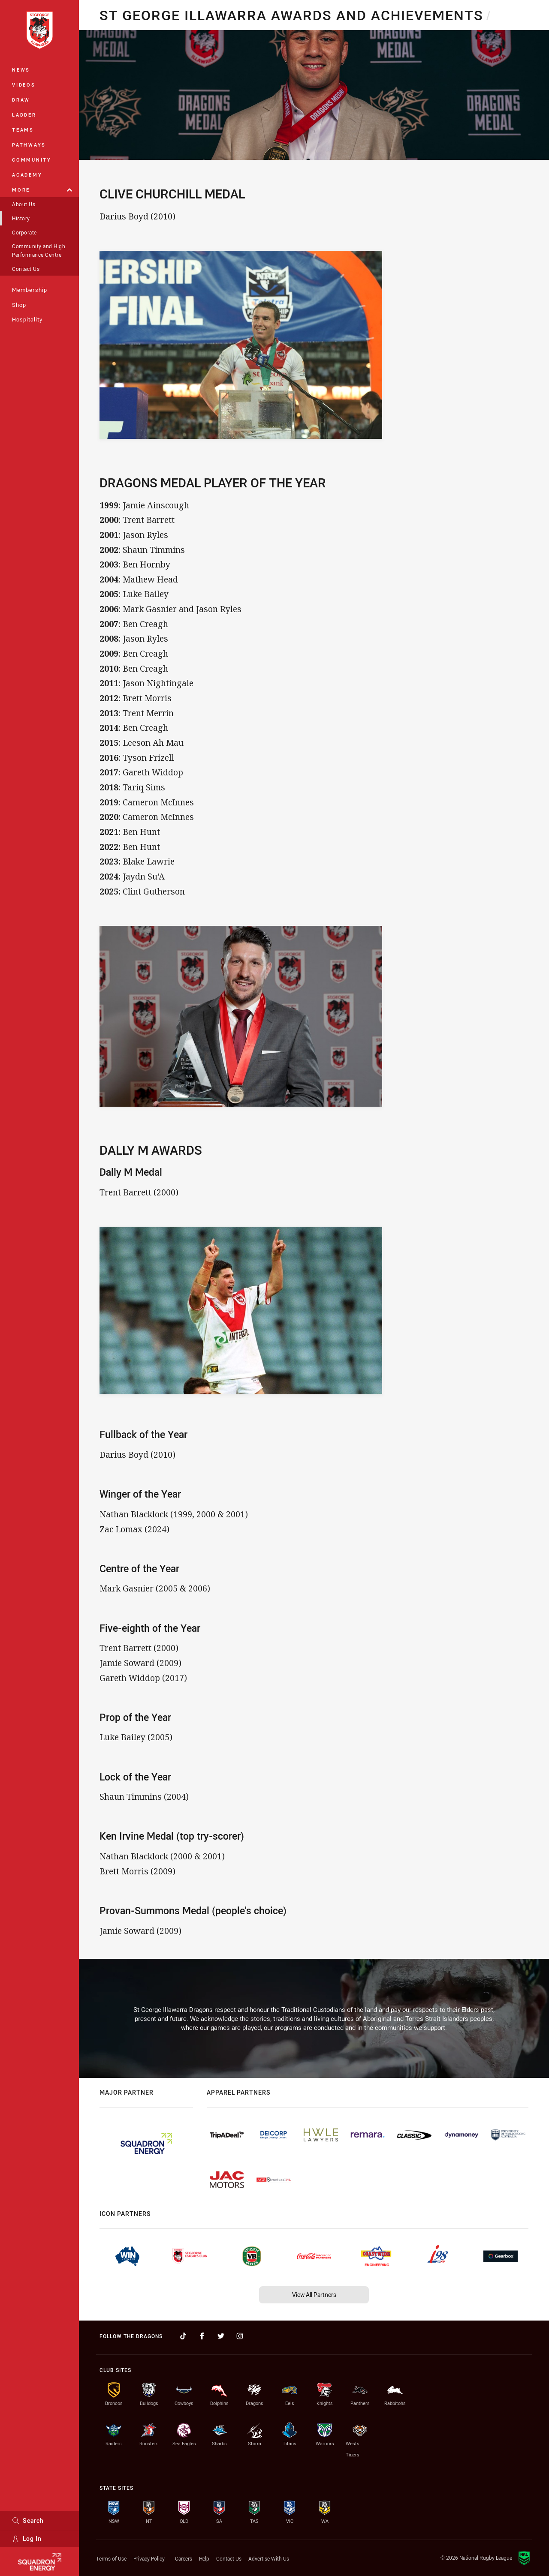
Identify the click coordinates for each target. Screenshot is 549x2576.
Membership (29, 290)
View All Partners (314, 2295)
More (42, 189)
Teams (23, 129)
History (21, 218)
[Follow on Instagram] (239, 2336)
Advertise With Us (268, 2558)
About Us (23, 204)
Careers (183, 2558)
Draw (21, 99)
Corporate (24, 232)
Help (204, 2558)
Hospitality (27, 319)
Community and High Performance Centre (38, 250)
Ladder (24, 114)
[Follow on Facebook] (202, 2336)
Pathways (29, 144)
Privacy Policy (149, 2558)
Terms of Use (111, 2558)
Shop (19, 305)
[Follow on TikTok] (183, 2336)
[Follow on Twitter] (220, 2336)
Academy (27, 174)
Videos (24, 84)
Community (31, 159)
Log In (27, 2538)
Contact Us (25, 268)
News (21, 69)
